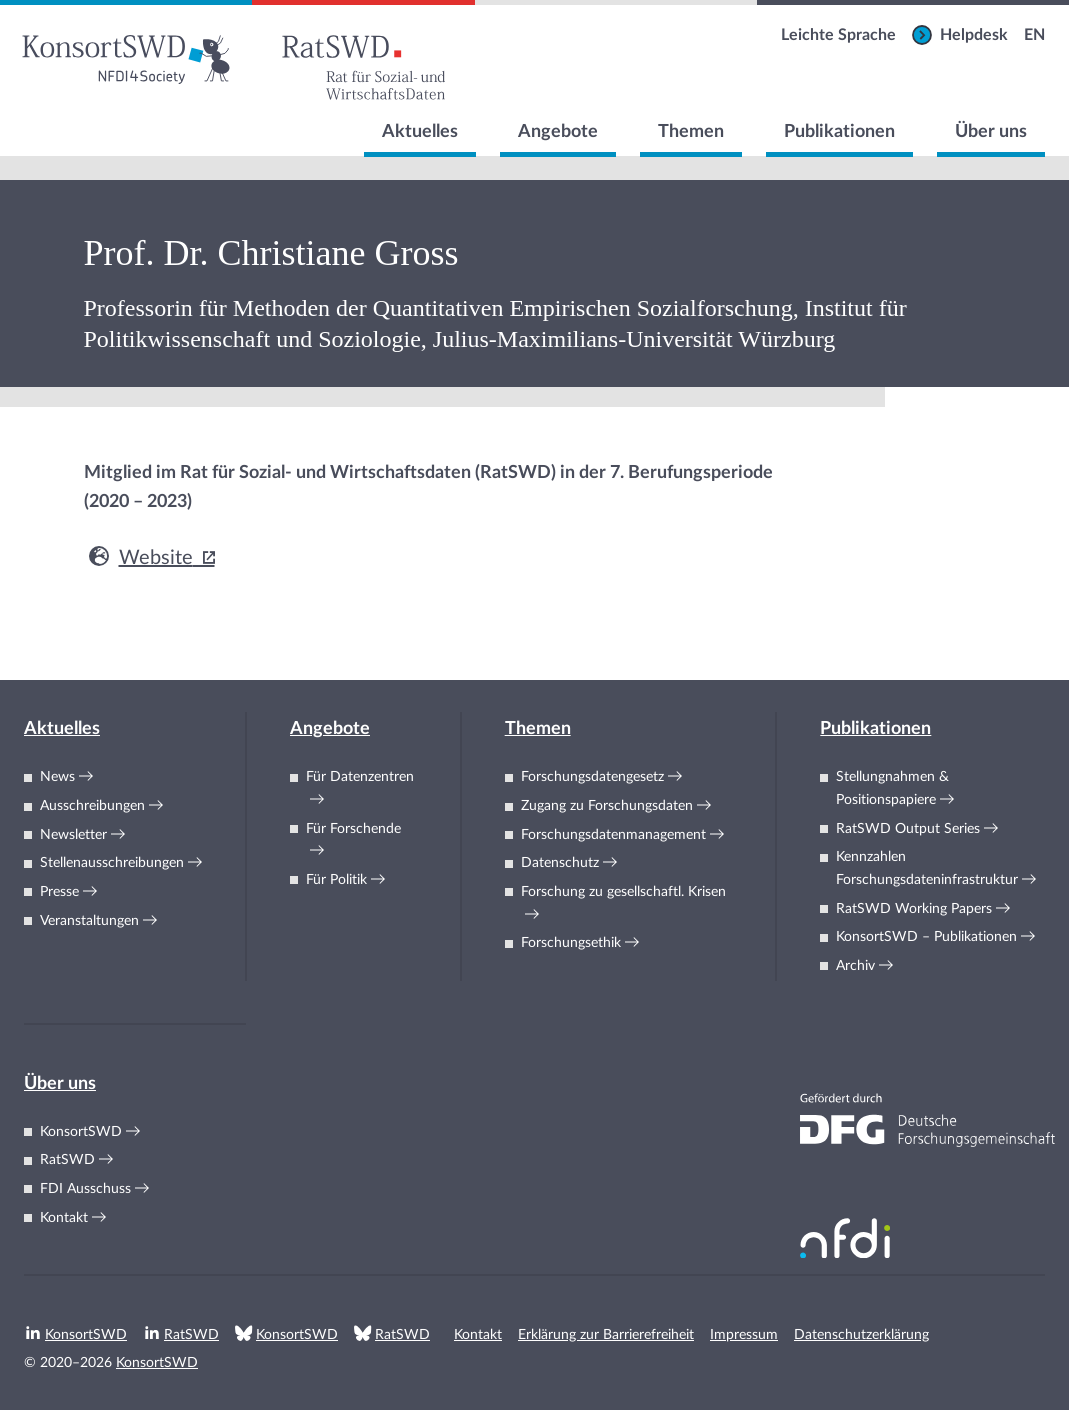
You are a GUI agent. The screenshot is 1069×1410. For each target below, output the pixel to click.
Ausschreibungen (92, 806)
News (57, 777)
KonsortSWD (81, 1132)
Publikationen (839, 132)
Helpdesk (974, 35)
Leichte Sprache (838, 35)
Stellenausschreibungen (112, 863)
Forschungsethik (571, 943)
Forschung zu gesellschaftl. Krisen (623, 892)
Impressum (744, 1335)
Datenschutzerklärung (861, 1335)
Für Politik (336, 880)
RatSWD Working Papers (914, 909)
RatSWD (67, 1160)
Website (138, 558)
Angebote (558, 132)
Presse (59, 892)
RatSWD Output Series (908, 829)
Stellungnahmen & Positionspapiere (892, 788)
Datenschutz (560, 863)
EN (1034, 35)
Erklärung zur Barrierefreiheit (606, 1335)
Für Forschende (353, 829)
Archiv (855, 966)
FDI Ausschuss (85, 1189)
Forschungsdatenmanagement (613, 835)
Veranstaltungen (89, 921)
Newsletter (73, 835)
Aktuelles (420, 132)
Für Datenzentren (360, 777)
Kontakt (64, 1218)
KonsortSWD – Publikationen (926, 937)
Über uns (991, 132)
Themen (691, 132)
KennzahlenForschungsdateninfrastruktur (927, 868)
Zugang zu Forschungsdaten (607, 806)
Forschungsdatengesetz (592, 777)
